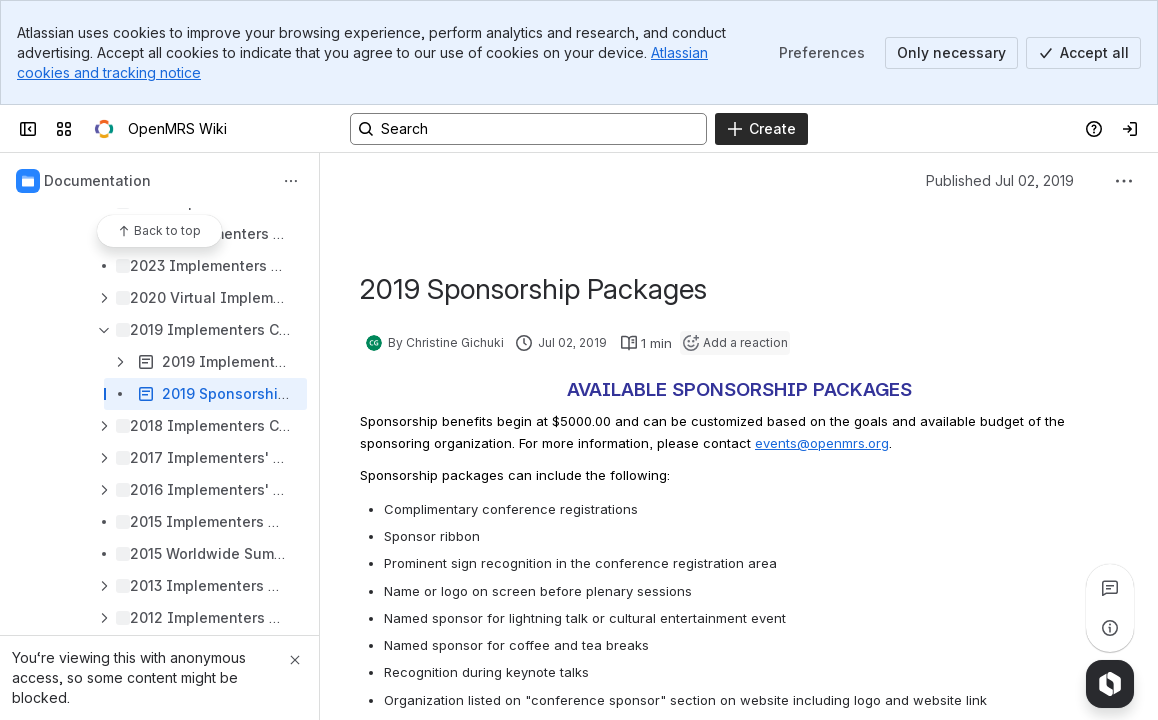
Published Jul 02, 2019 (1000, 180)
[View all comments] (1110, 588)
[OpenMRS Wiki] (104, 129)
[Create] (761, 129)
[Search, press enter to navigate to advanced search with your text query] (528, 129)
